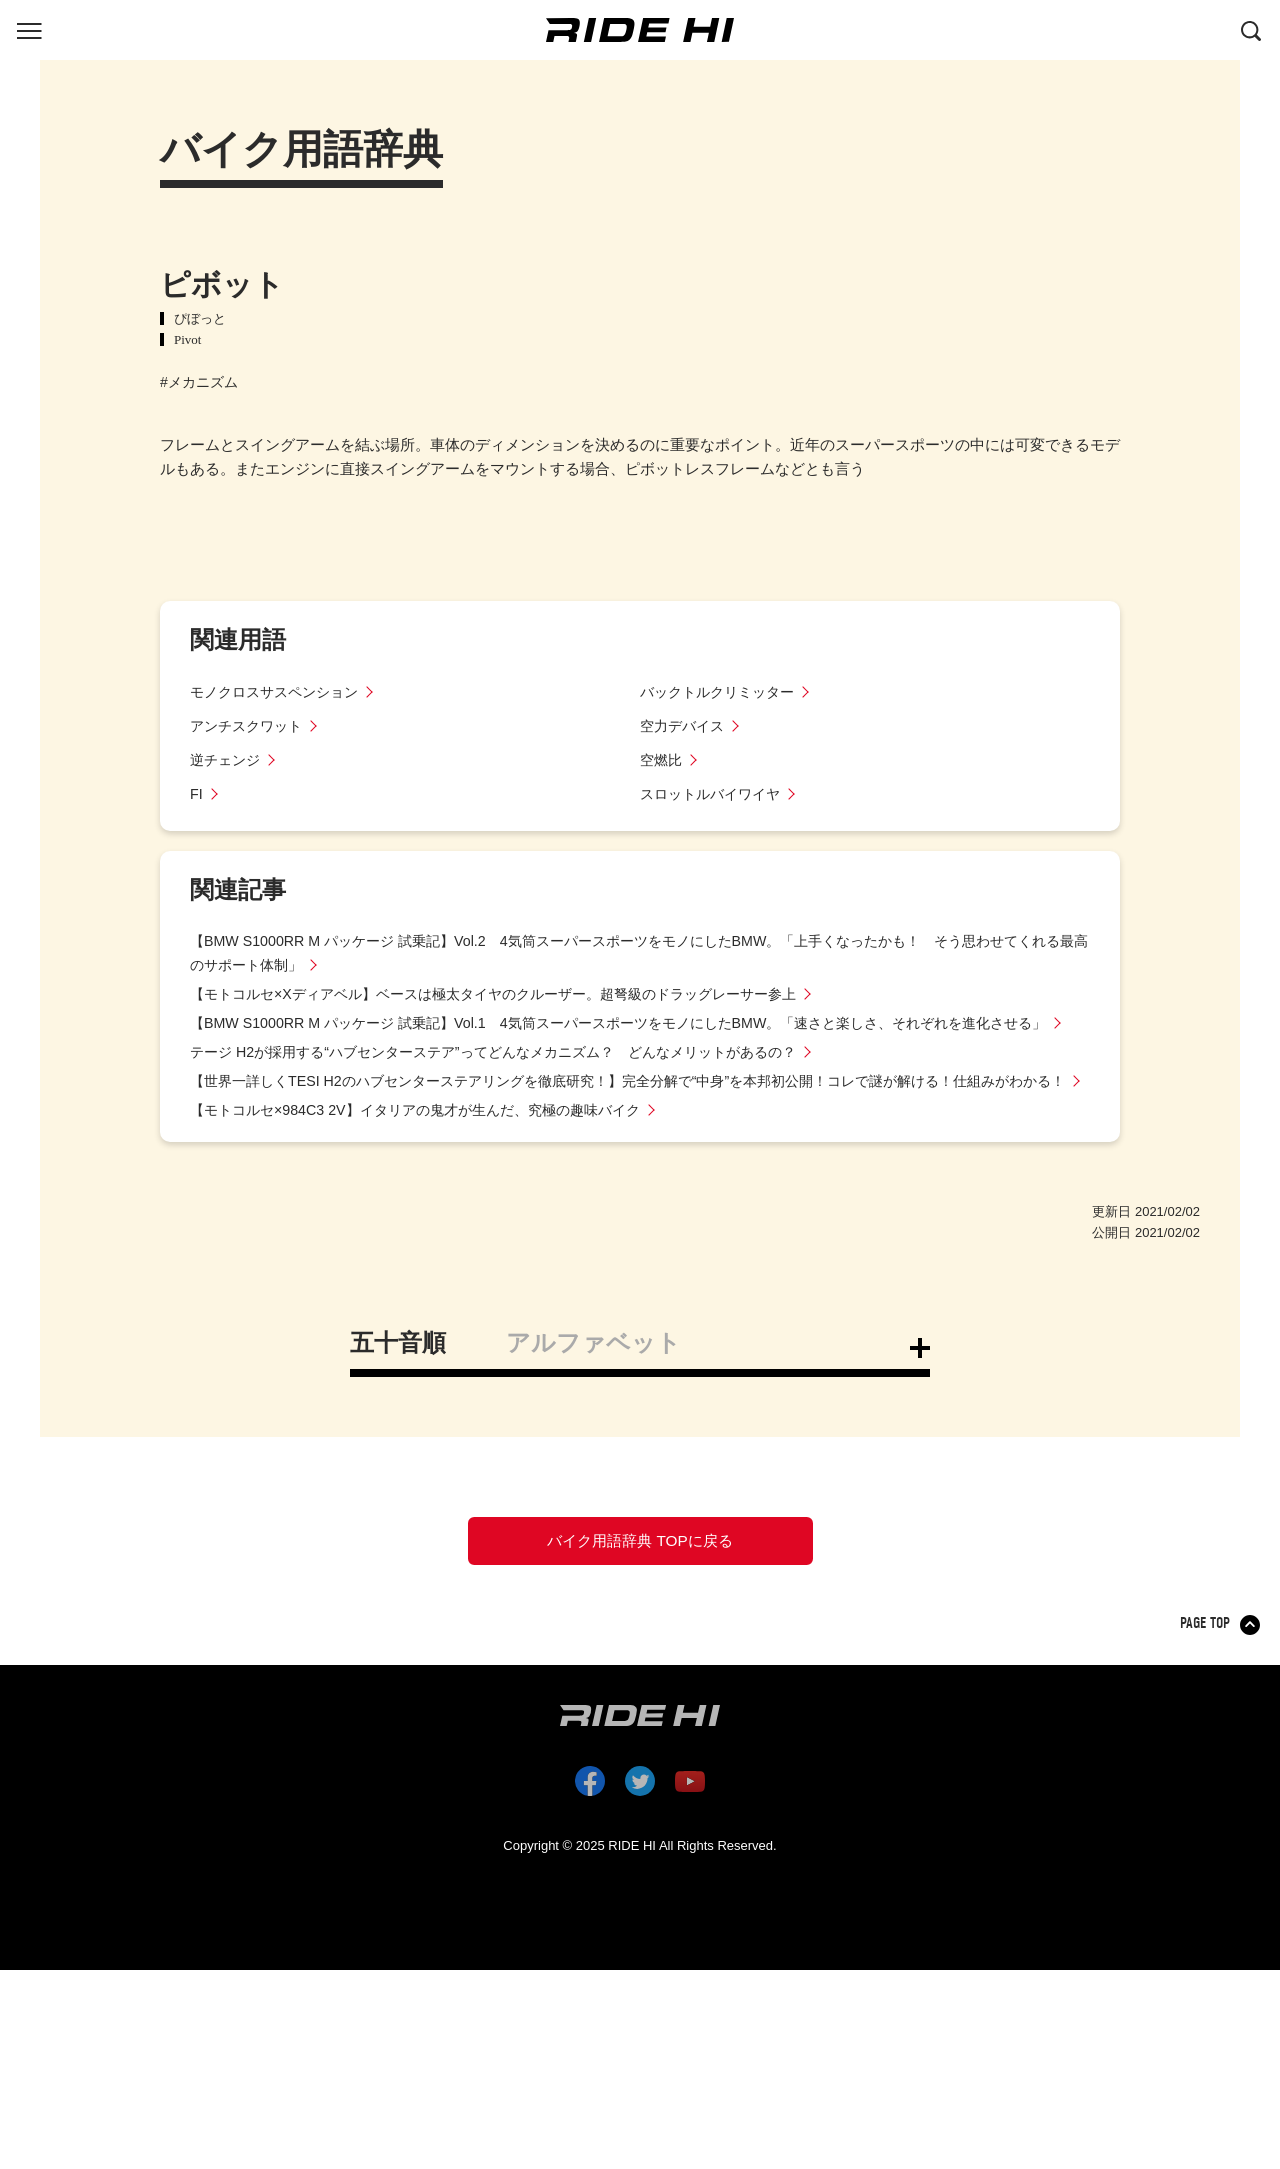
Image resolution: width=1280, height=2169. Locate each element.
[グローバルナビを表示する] (29, 29)
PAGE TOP (1206, 1685)
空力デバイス (685, 725)
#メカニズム (199, 382)
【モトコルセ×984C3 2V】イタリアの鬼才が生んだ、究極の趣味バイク (430, 1157)
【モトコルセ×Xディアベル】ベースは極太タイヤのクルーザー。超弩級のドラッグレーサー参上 (514, 993)
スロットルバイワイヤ (715, 793)
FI (196, 793)
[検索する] (1251, 29)
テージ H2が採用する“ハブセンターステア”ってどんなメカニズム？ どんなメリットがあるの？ (514, 1075)
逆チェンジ (227, 759)
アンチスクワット (250, 725)
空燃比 (662, 759)
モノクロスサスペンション (280, 691)
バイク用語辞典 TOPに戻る (640, 1595)
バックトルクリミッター (722, 691)
